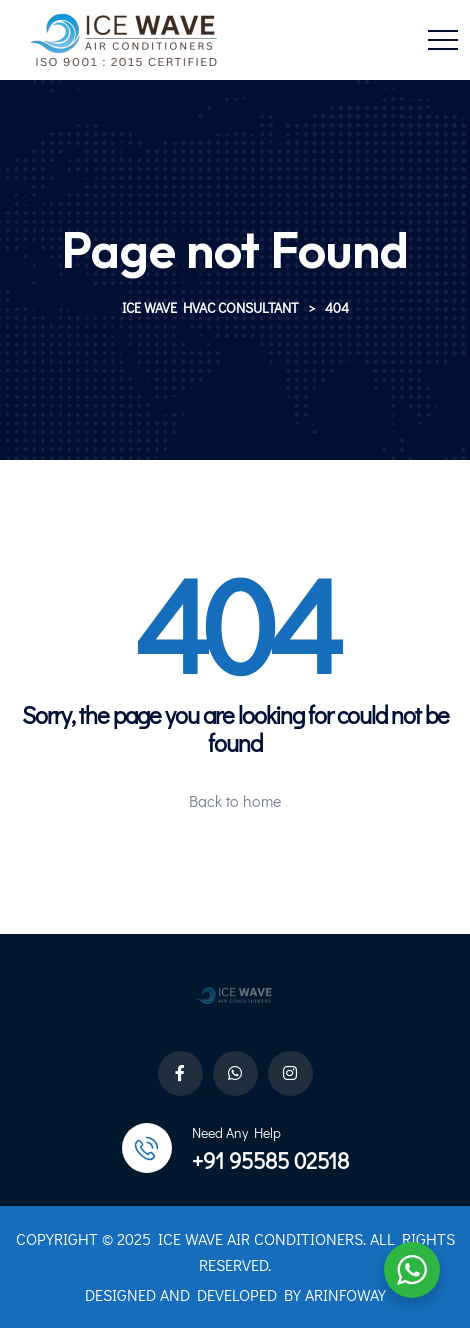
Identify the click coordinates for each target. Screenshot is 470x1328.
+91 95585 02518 (270, 1160)
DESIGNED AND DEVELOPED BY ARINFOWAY (235, 1294)
